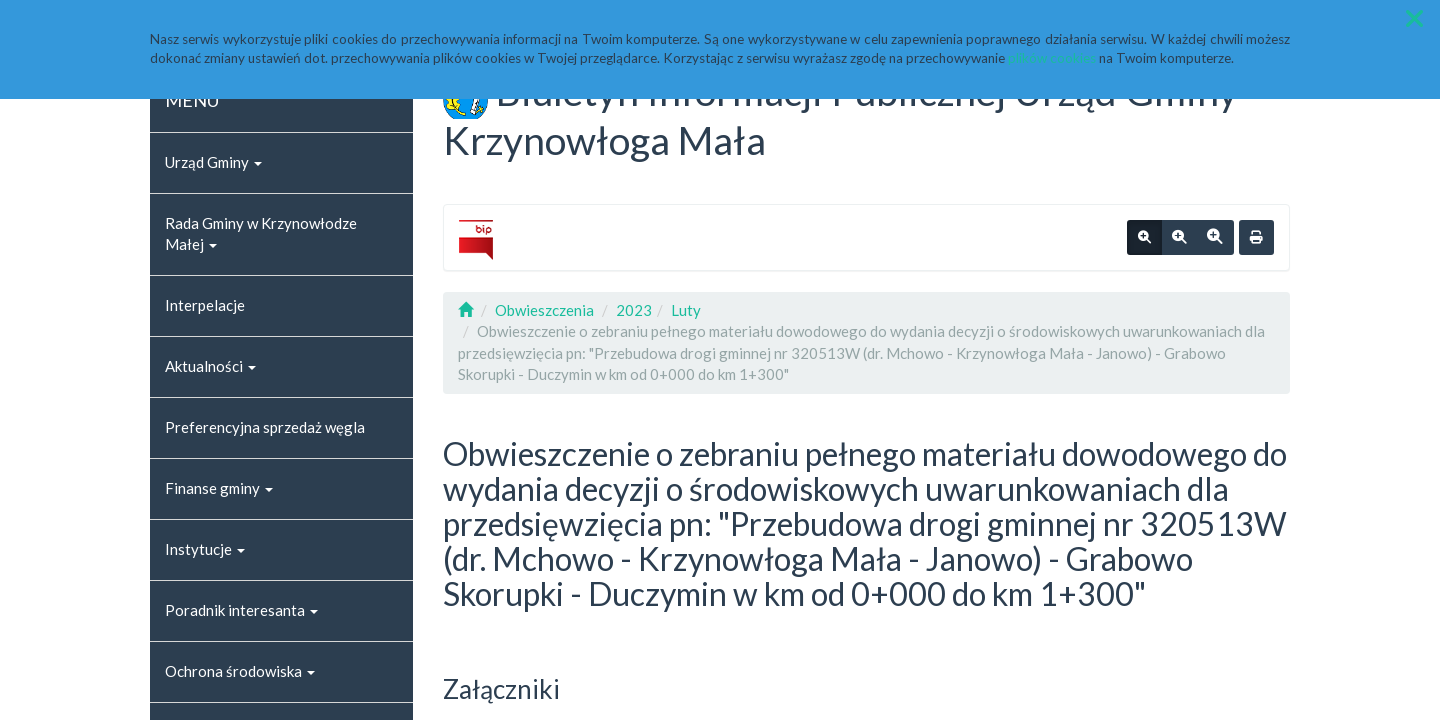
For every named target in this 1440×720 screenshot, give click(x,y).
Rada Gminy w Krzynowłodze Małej (261, 233)
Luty (686, 310)
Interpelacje (205, 305)
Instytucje (205, 549)
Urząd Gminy (213, 162)
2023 (634, 310)
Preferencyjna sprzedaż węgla (265, 427)
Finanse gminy (219, 488)
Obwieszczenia (544, 310)
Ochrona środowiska (240, 671)
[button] (1414, 18)
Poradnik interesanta (241, 610)
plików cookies (1052, 58)
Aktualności (210, 366)
